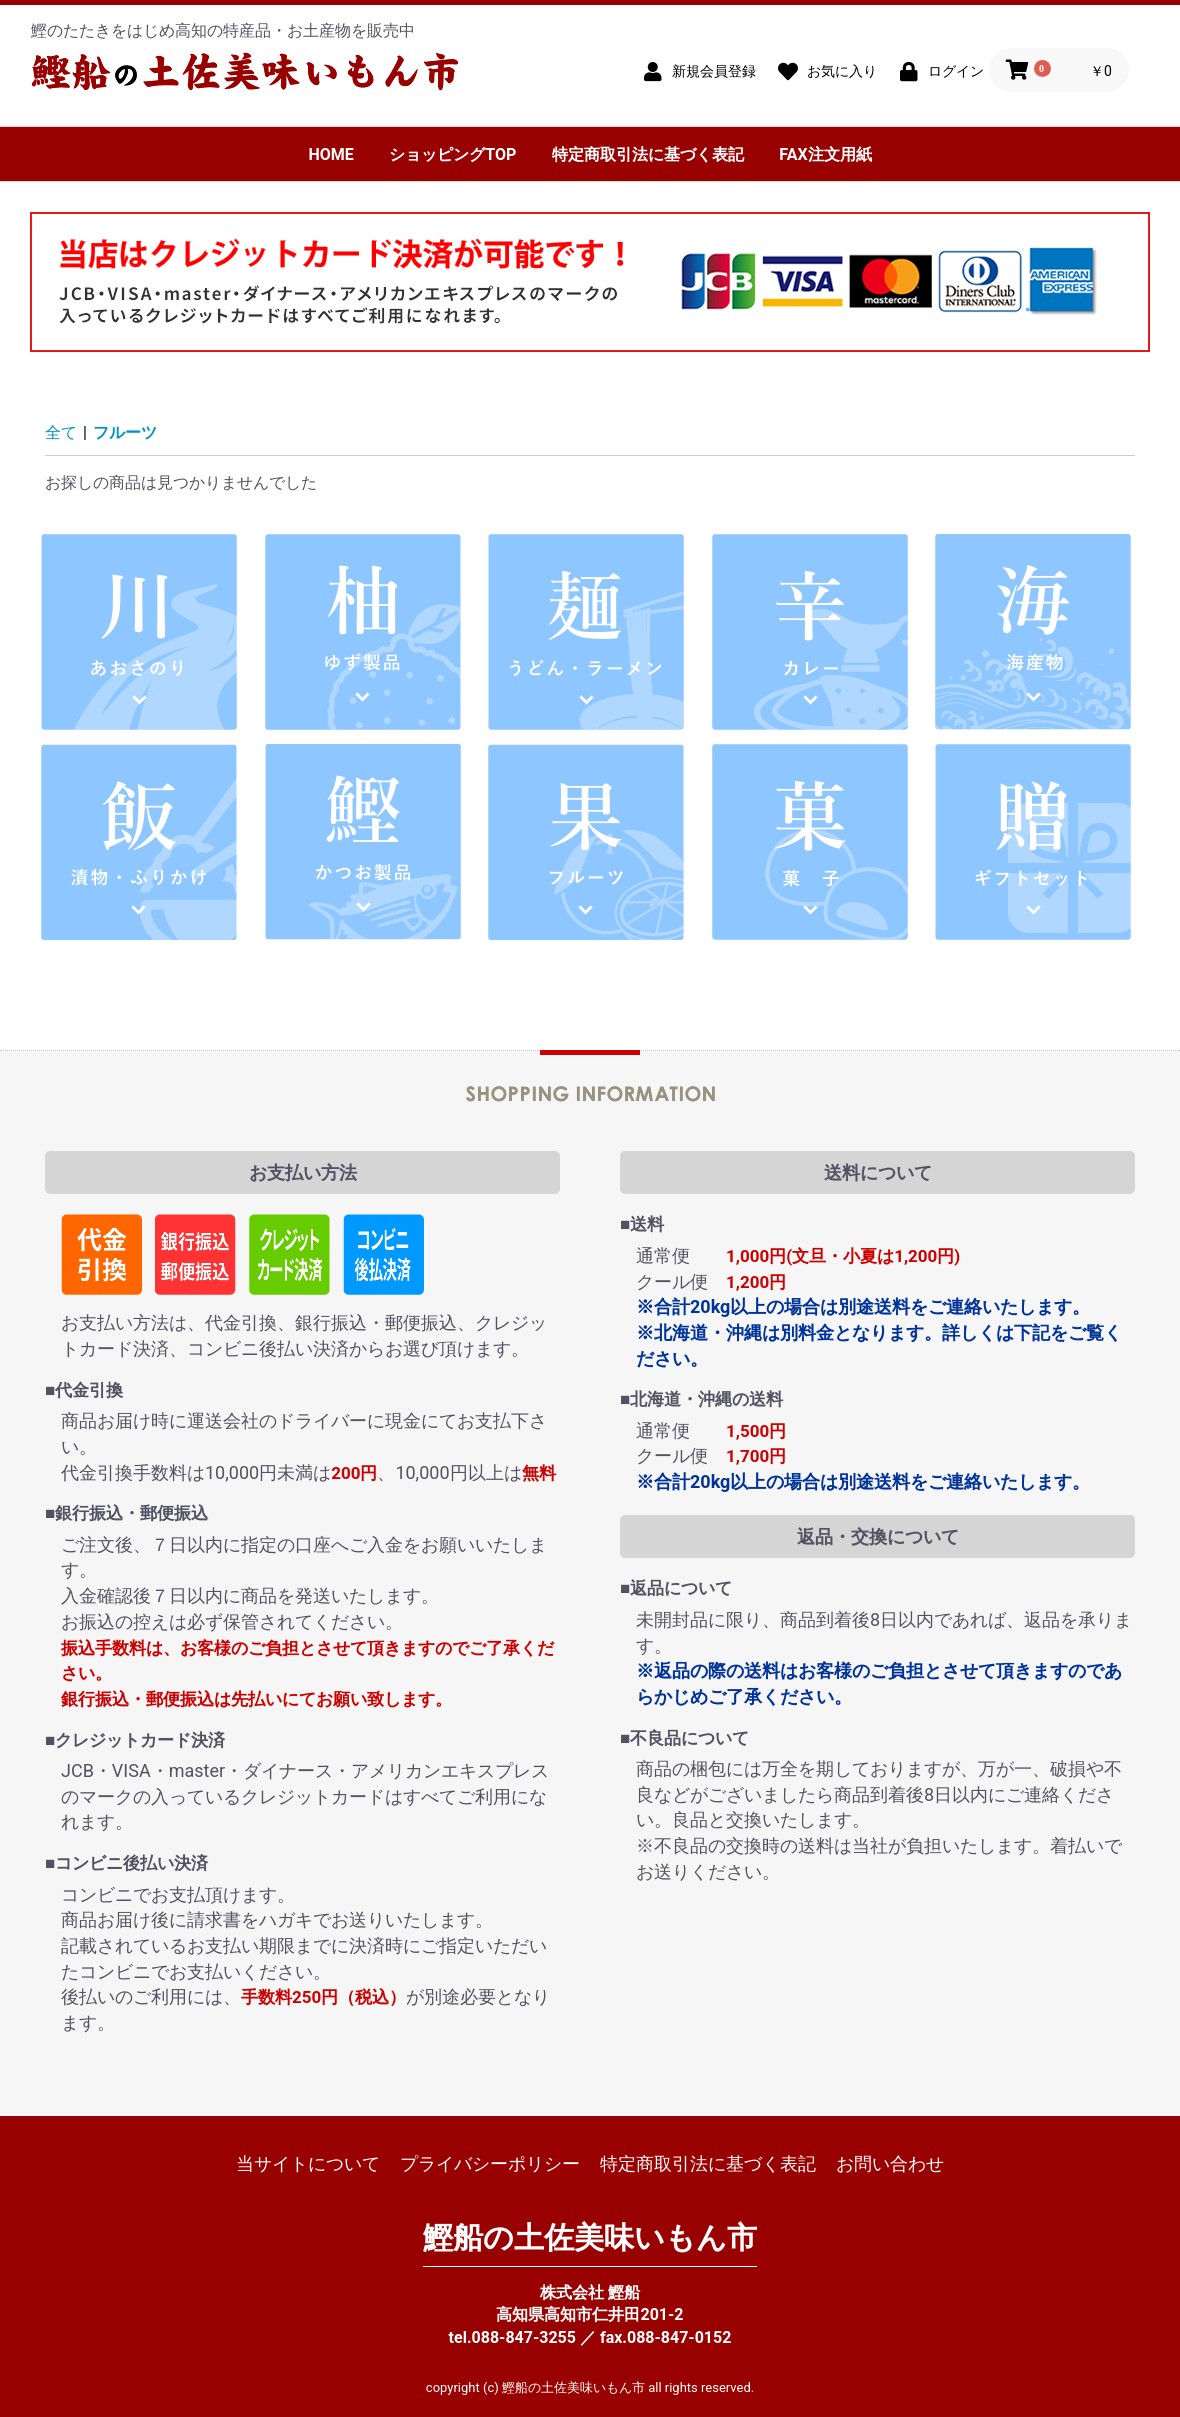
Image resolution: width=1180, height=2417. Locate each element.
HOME (330, 154)
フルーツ (125, 432)
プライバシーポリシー (490, 2163)
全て (61, 432)
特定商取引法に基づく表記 (648, 154)
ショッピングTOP (452, 154)
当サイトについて (308, 2163)
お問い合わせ (890, 2163)
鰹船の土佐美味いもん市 (590, 2237)
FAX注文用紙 (825, 154)
